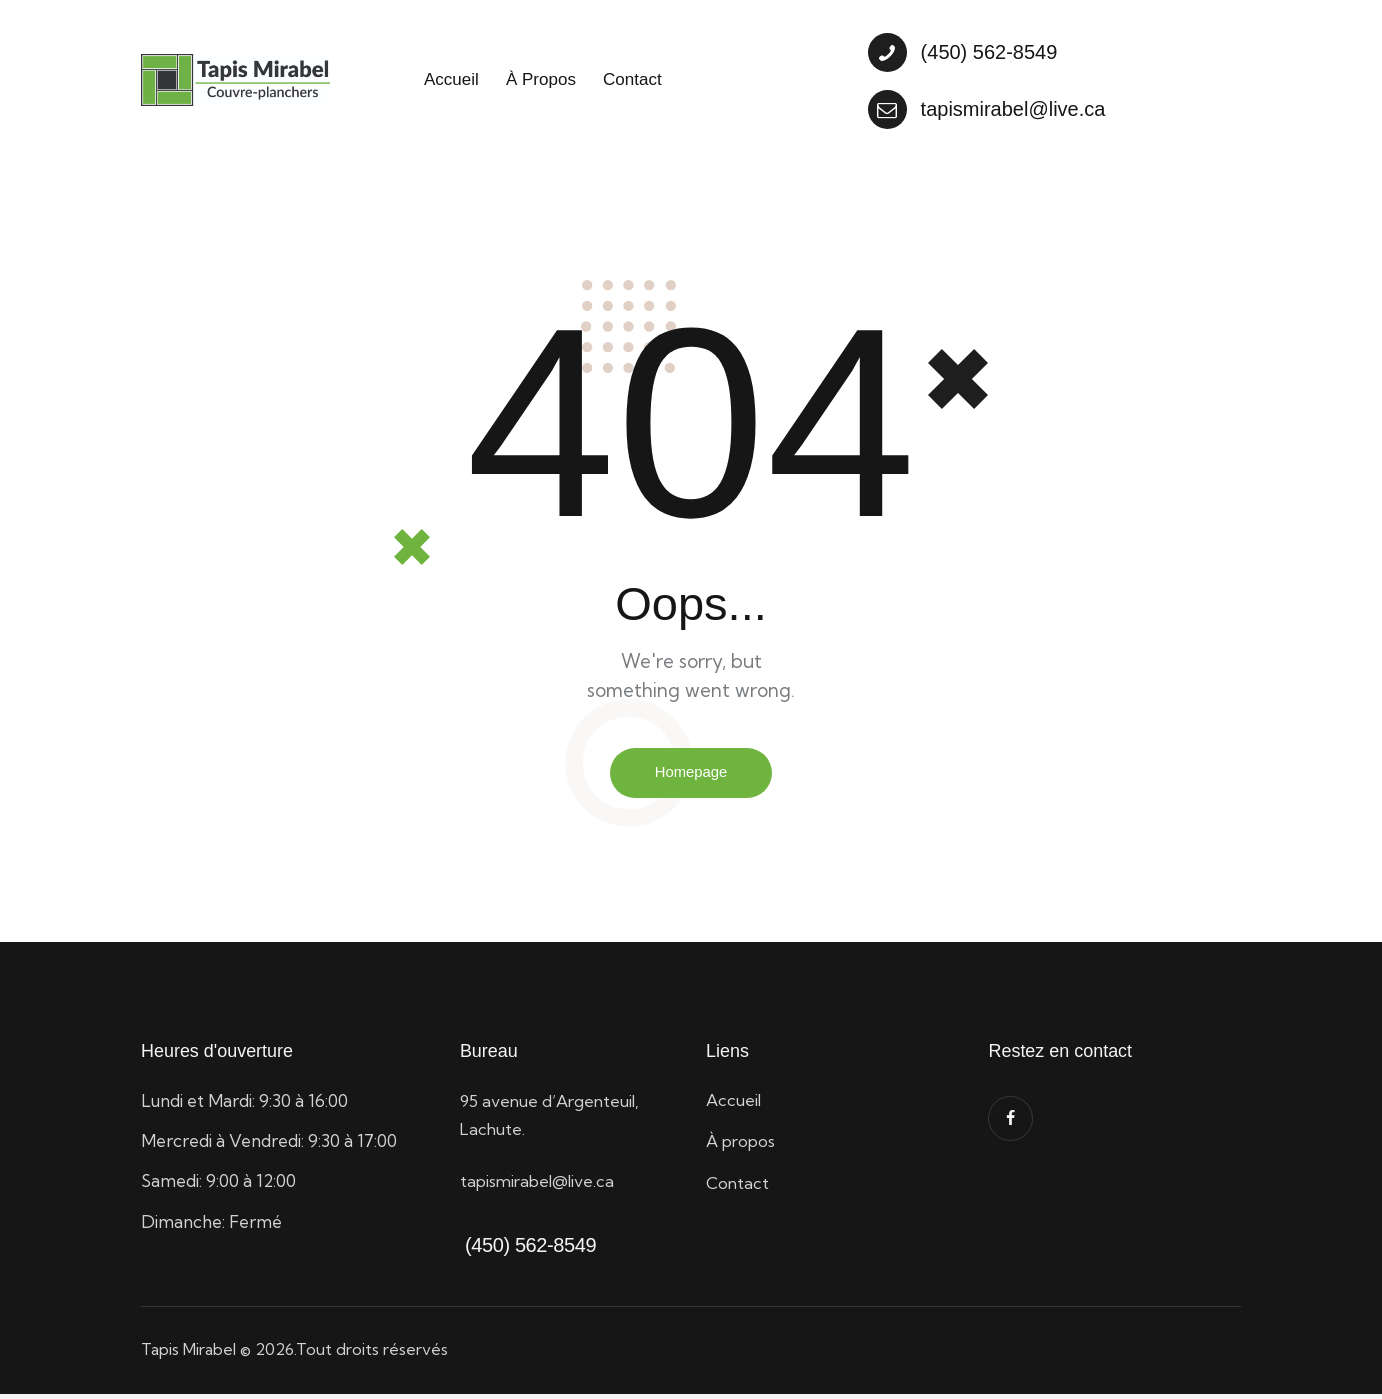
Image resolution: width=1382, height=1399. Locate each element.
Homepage (691, 775)
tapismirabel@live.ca (540, 1184)
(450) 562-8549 (528, 1249)
